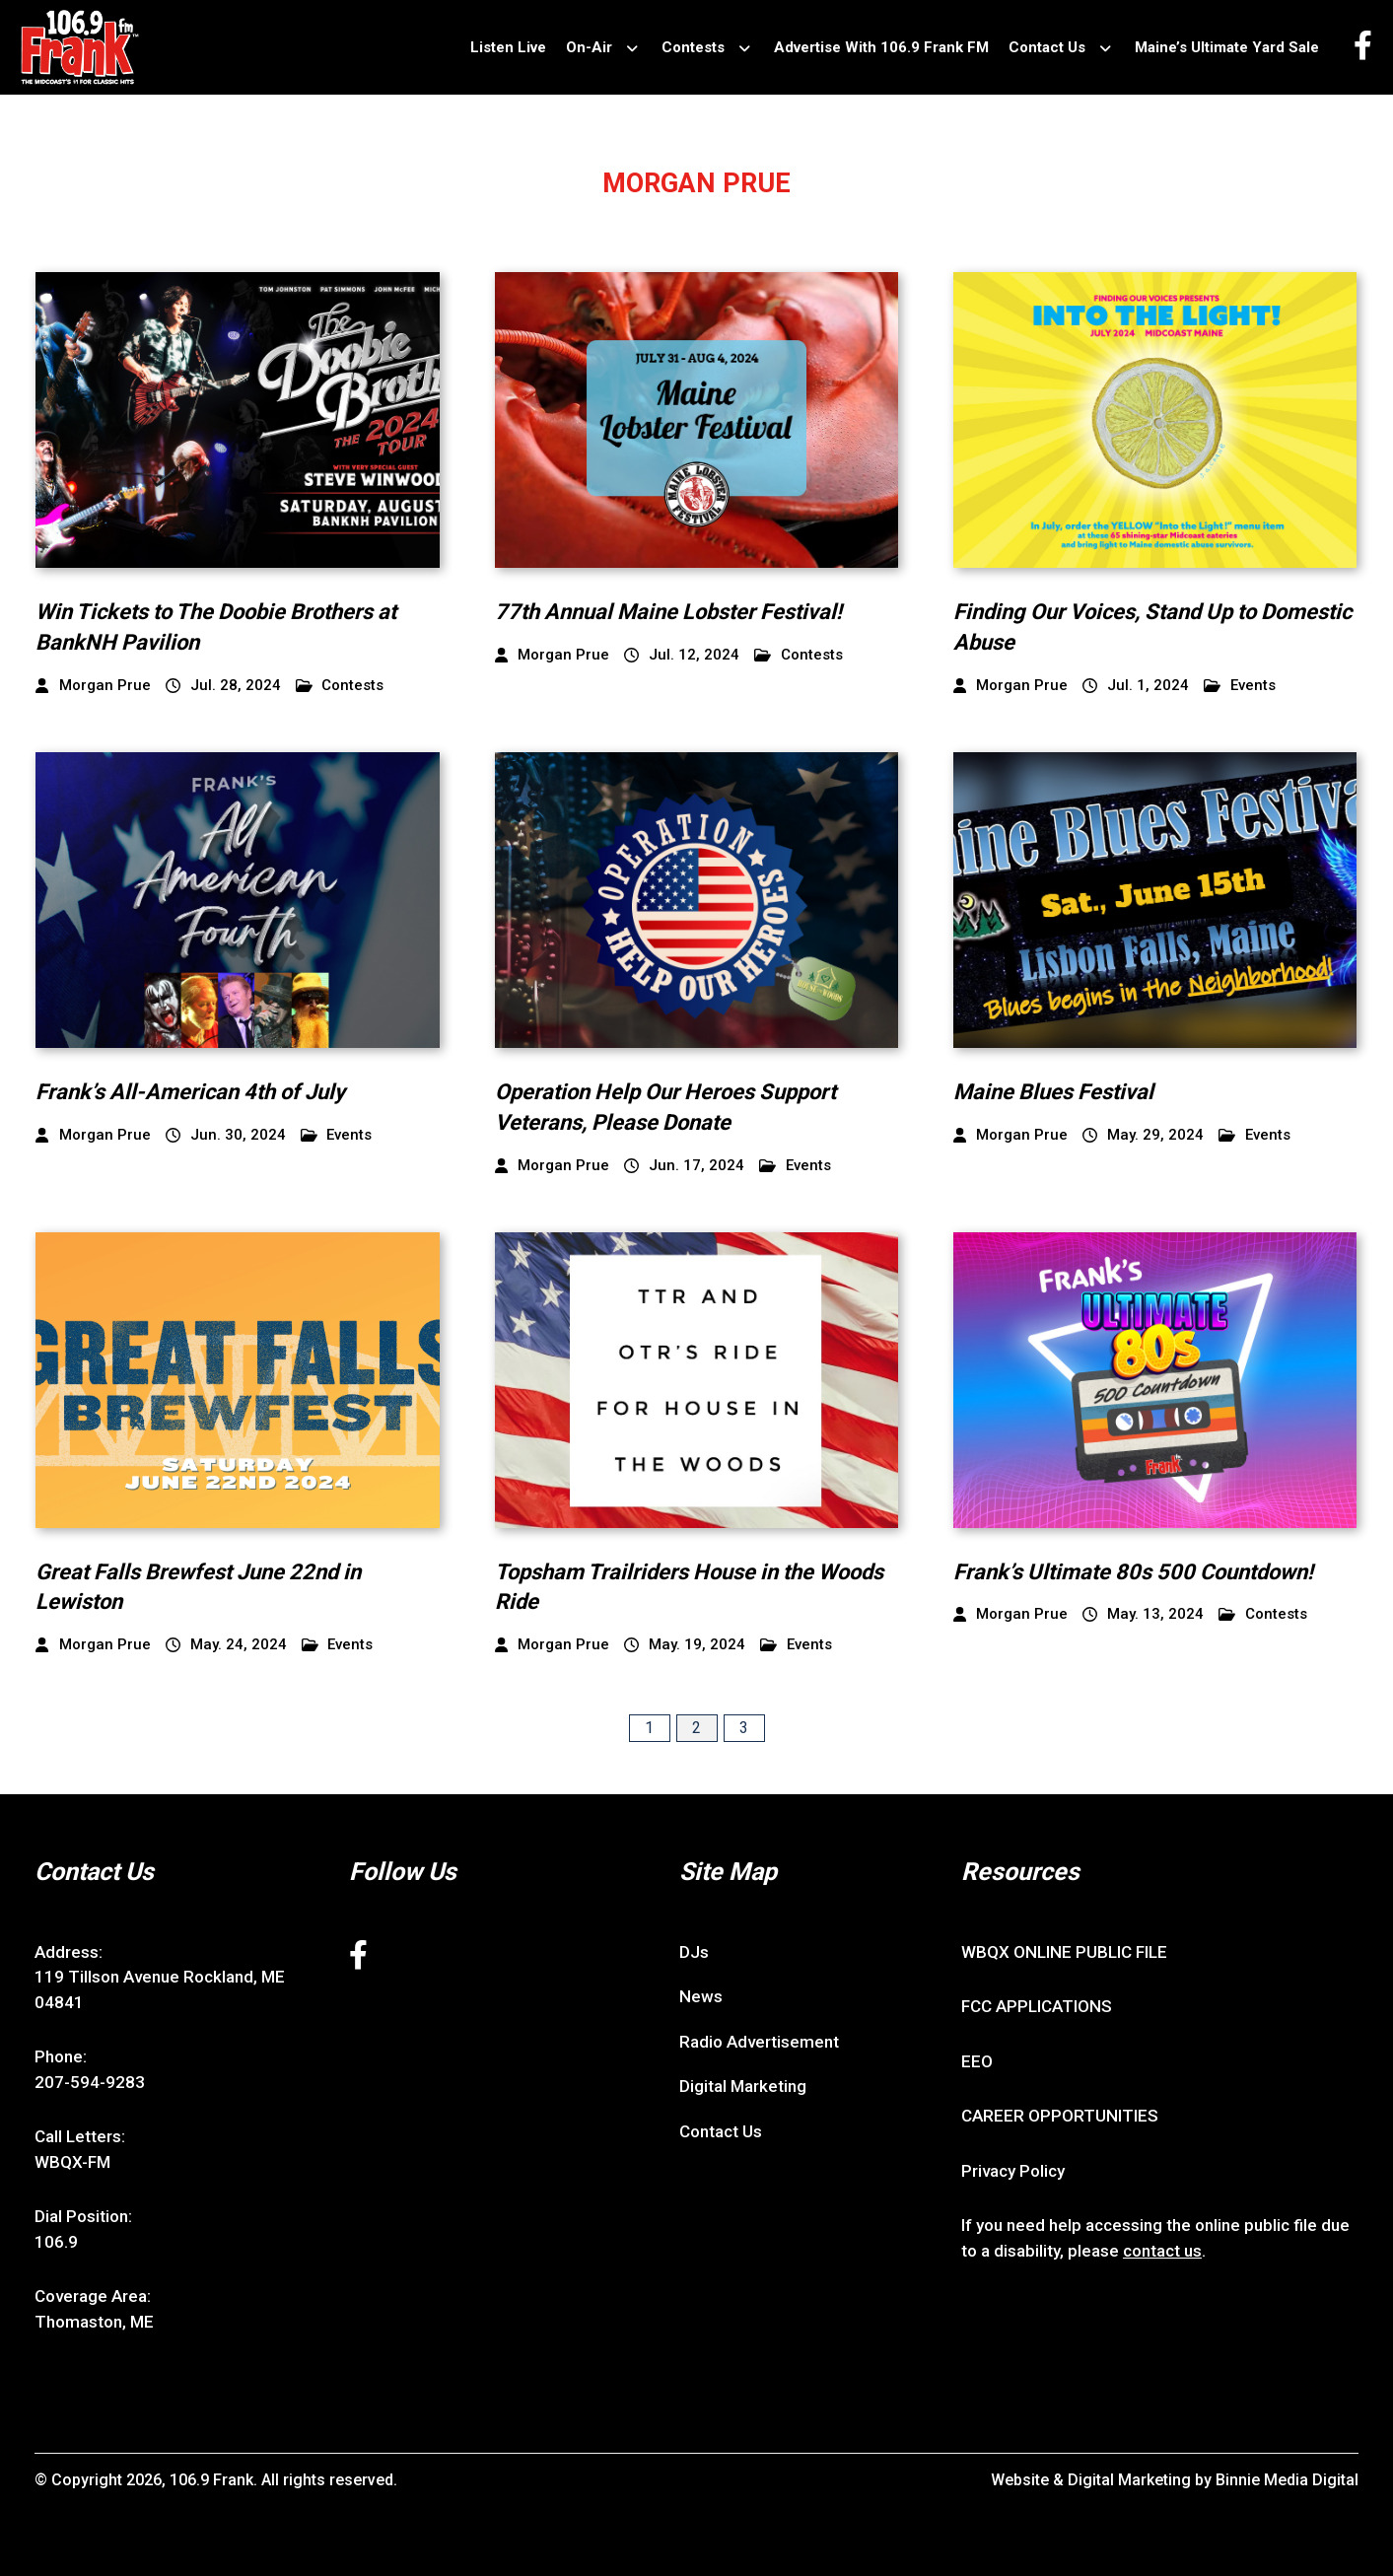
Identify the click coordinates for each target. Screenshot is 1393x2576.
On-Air (589, 47)
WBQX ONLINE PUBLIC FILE (1064, 1952)
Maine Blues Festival (1053, 1091)
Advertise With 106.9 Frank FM (881, 47)
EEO (977, 2061)
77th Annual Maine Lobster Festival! (668, 611)
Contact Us (1047, 47)
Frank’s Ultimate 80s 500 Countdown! (1133, 1572)
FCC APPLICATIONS (1036, 2006)
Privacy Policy (1013, 2171)
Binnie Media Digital (1287, 2480)
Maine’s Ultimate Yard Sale (1227, 47)
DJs (694, 1952)
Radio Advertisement (759, 2042)
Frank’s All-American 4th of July (190, 1091)
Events (1240, 685)
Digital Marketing (742, 2086)
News (701, 1996)
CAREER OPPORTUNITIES (1059, 2115)
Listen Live (508, 47)
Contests (693, 47)
